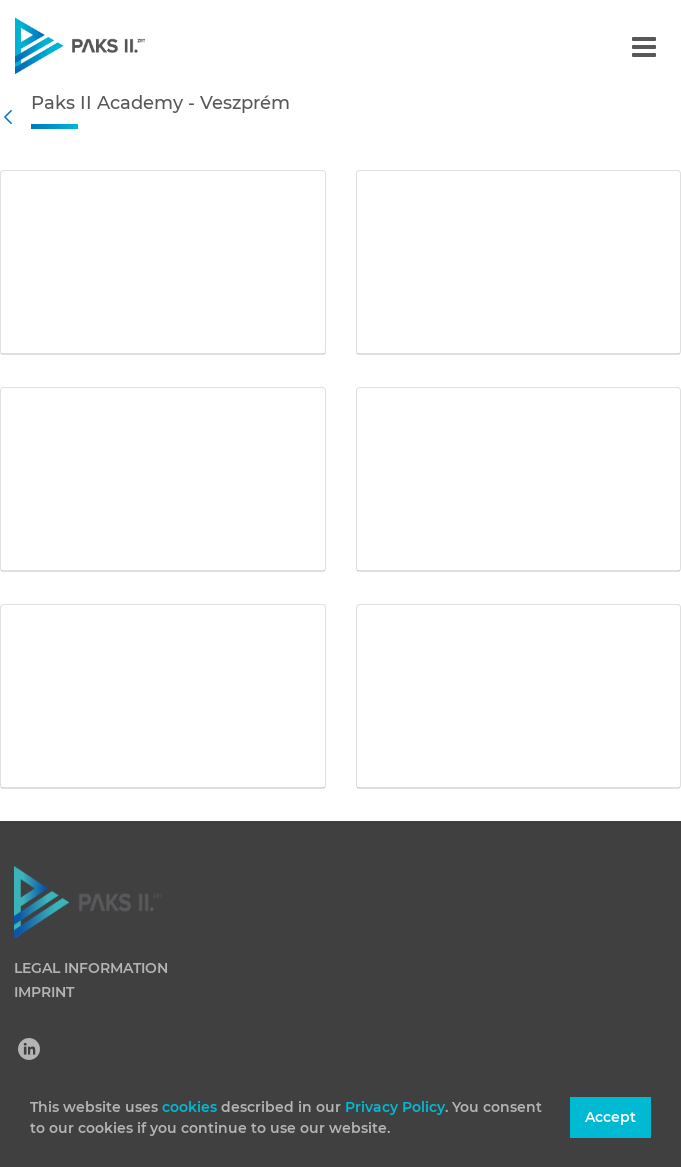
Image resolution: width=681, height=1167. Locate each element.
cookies (191, 1107)
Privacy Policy (395, 1107)
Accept (610, 1117)
